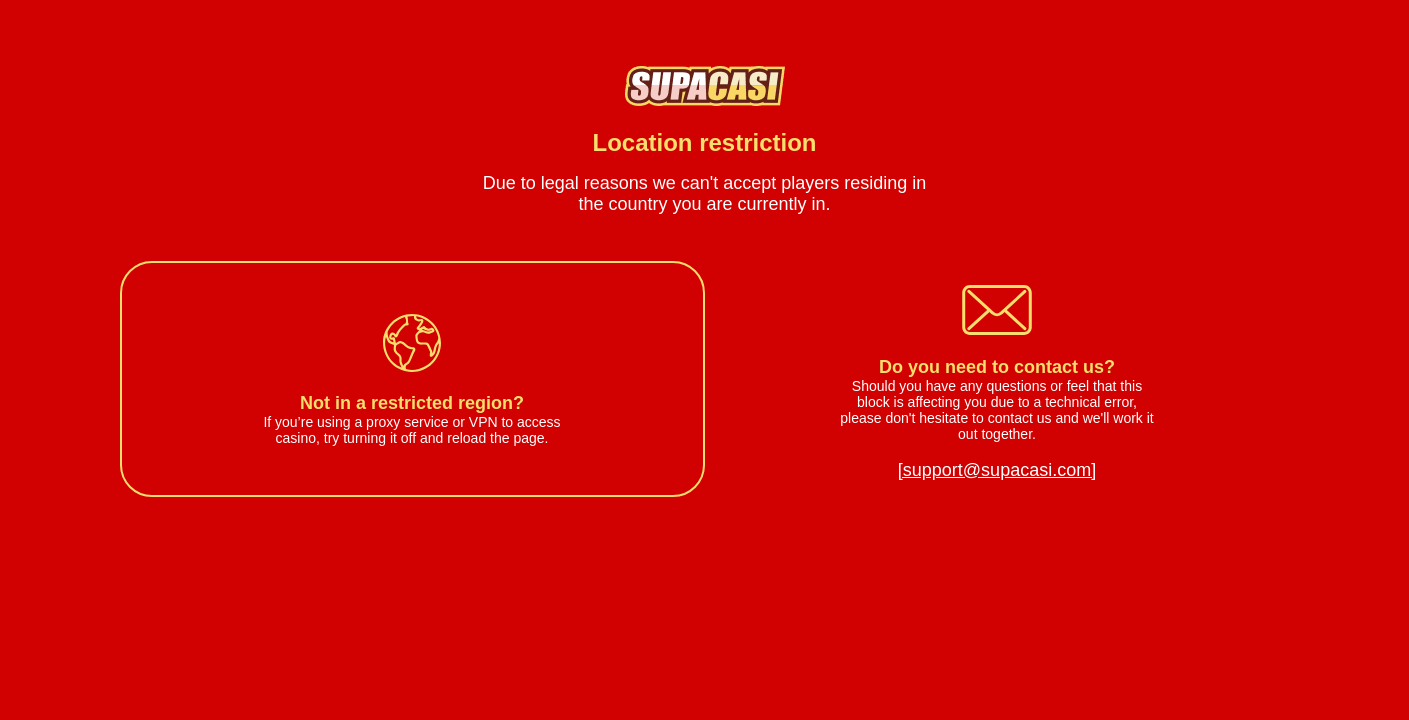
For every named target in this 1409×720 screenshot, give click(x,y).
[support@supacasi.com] (997, 470)
